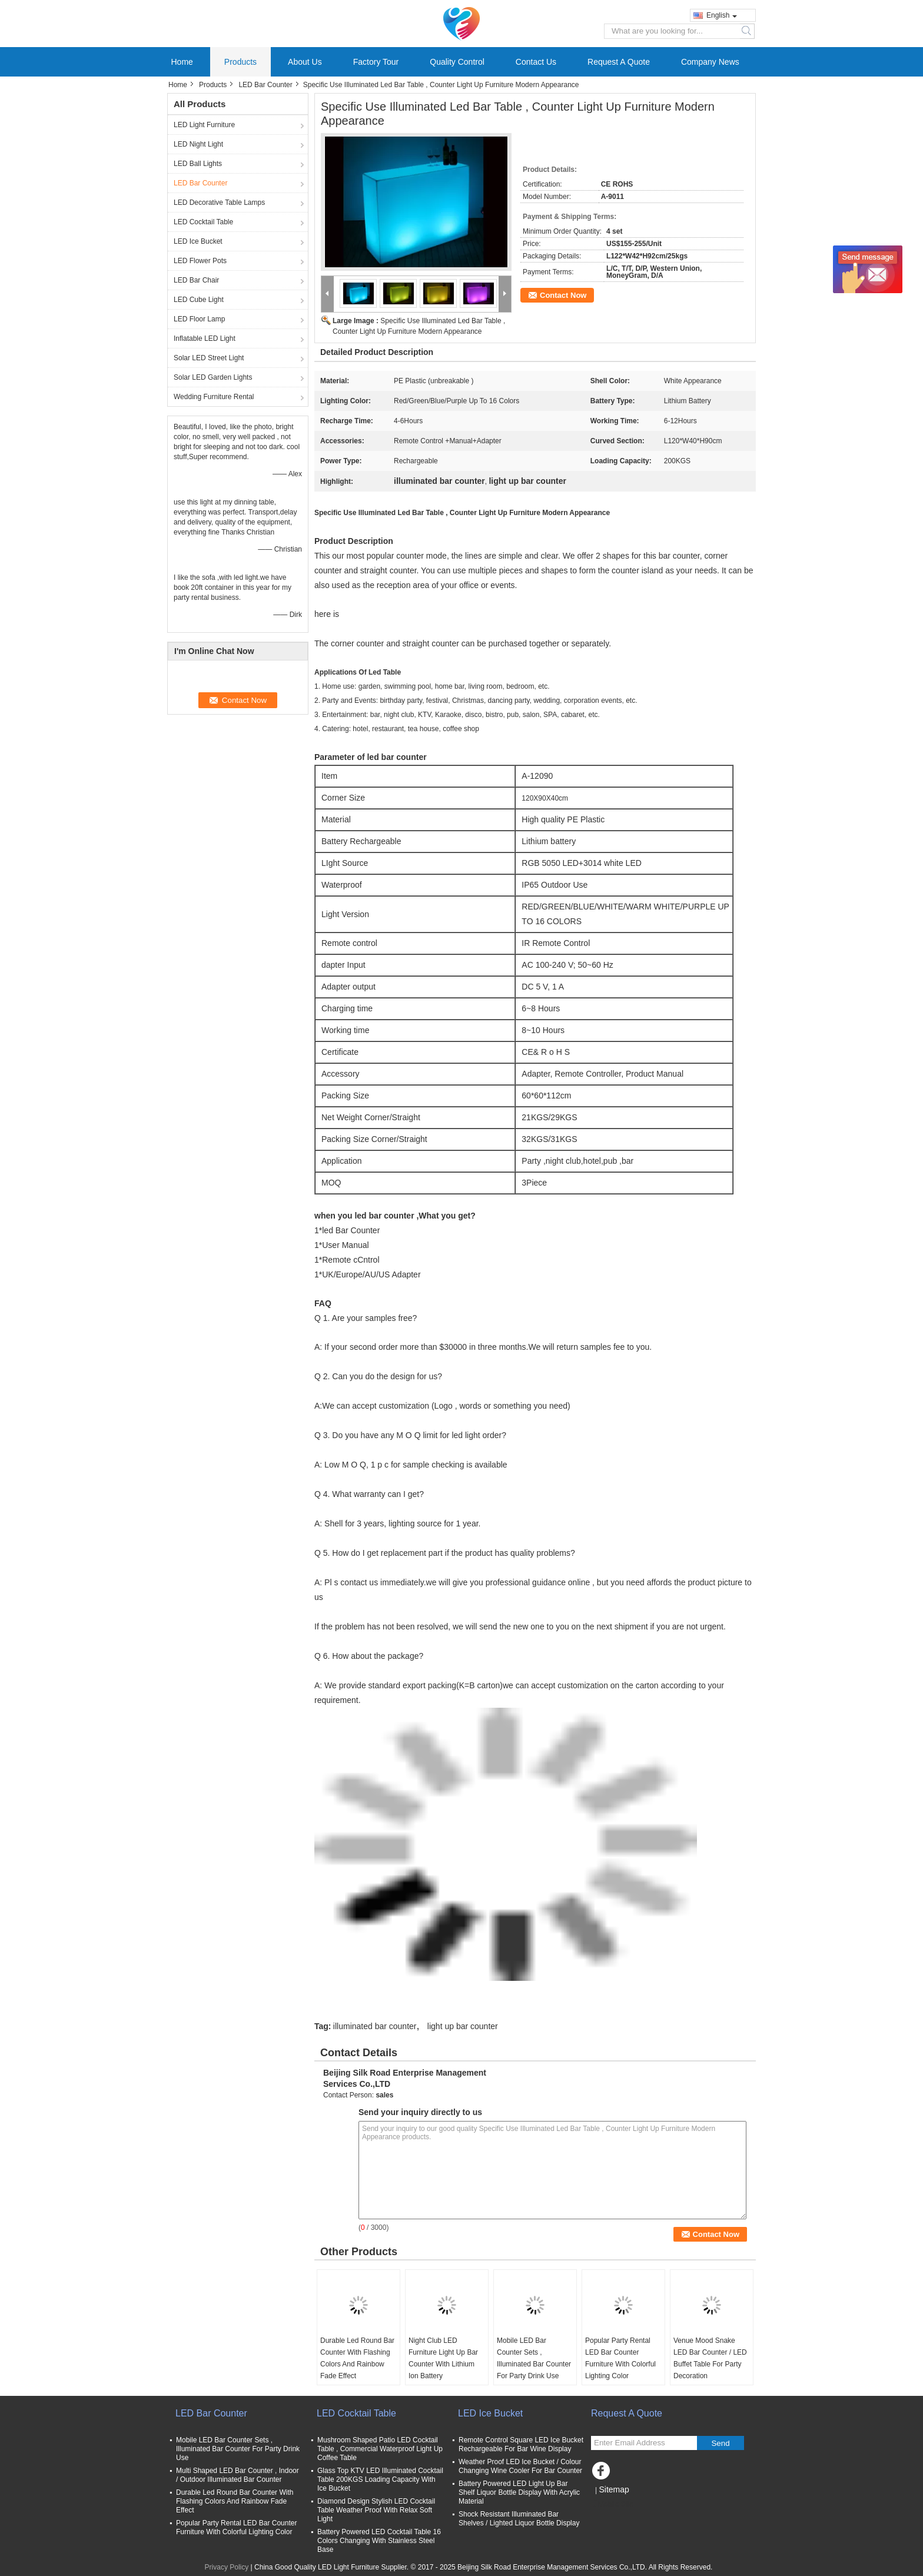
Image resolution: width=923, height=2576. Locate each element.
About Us (305, 62)
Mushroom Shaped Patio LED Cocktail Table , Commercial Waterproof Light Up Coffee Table (380, 2449)
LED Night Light (198, 144)
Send (720, 2443)
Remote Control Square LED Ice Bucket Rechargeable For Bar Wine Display (521, 2444)
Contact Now (563, 295)
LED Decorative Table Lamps (219, 202)
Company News (710, 62)
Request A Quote (618, 62)
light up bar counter (462, 2026)
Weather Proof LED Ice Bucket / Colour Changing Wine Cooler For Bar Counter (520, 2466)
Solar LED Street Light (209, 358)
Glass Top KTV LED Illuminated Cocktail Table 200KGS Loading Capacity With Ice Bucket (380, 2479)
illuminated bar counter (375, 2026)
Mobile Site (612, 2504)
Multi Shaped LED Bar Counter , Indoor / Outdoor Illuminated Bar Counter (237, 2475)
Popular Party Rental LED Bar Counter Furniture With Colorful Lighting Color (620, 2358)
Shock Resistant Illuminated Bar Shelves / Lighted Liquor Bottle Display (519, 2518)
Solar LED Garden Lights (213, 377)
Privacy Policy (227, 2567)
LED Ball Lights (198, 164)
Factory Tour (376, 62)
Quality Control (457, 62)
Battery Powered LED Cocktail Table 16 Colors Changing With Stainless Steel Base (379, 2541)
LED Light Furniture (204, 125)
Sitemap (614, 2489)
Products (240, 62)
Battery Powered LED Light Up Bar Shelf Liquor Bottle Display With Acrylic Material (519, 2492)
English (721, 15)
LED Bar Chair (196, 280)
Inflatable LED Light (204, 338)
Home (182, 62)
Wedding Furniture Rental (214, 397)
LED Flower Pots (200, 261)
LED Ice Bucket (198, 241)
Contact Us (536, 62)
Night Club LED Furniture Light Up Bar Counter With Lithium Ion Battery (443, 2358)
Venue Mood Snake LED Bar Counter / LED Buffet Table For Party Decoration (710, 2358)
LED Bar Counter (265, 85)
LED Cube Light (199, 300)
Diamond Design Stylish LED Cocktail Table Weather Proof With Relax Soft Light (376, 2510)
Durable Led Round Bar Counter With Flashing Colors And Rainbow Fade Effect (357, 2358)
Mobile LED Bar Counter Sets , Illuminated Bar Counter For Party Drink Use (534, 2358)
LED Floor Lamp (199, 319)
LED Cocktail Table (203, 222)
